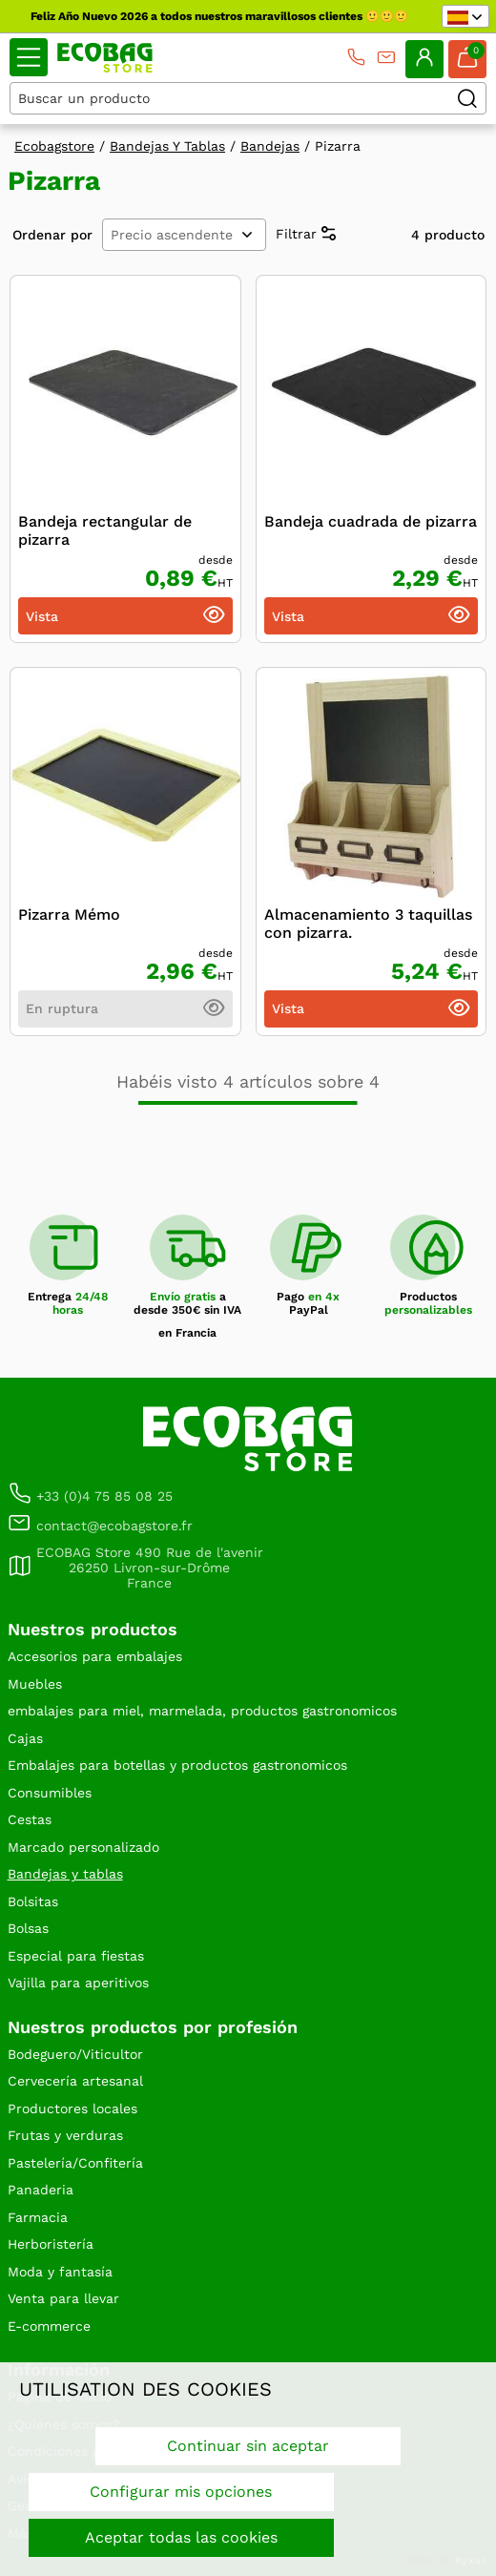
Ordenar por (52, 234)
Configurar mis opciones (181, 2492)
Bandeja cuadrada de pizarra (370, 521)
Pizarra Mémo (69, 914)
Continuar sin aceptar (248, 2446)
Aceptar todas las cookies (181, 2537)
